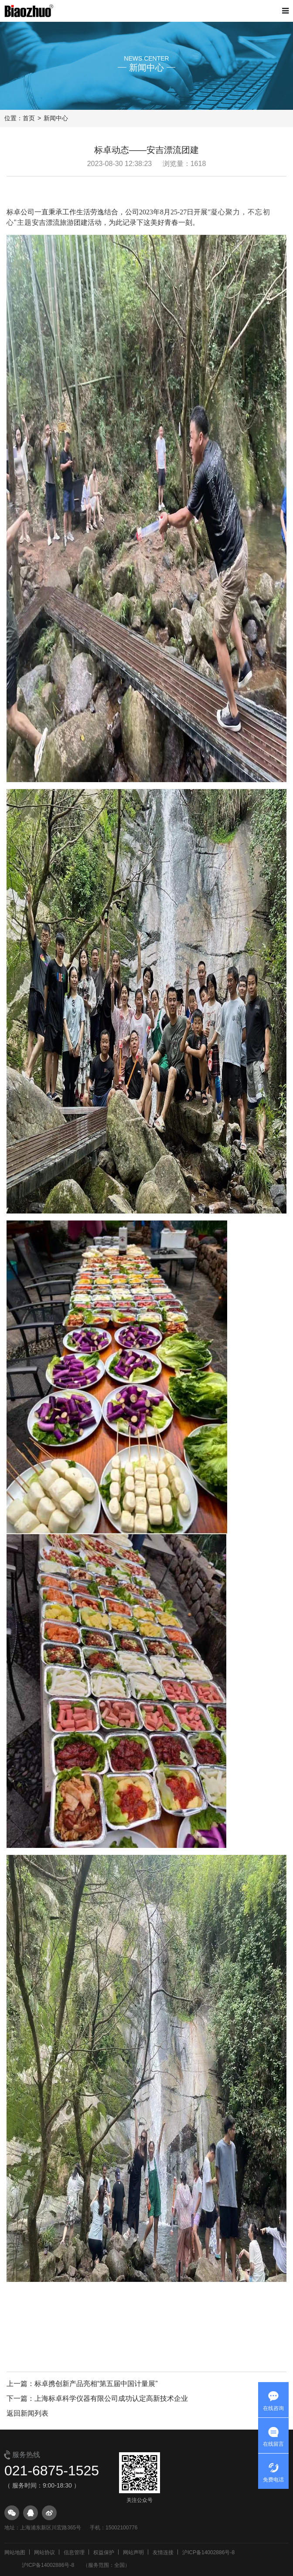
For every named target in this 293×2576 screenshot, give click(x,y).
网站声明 (133, 2552)
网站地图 (14, 2552)
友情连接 (163, 2552)
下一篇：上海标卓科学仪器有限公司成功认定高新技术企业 (97, 2398)
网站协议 (44, 2552)
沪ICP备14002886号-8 (208, 2552)
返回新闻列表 (27, 2413)
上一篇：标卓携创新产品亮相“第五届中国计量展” (82, 2383)
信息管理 (74, 2552)
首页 (29, 118)
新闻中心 (56, 118)
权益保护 (103, 2552)
